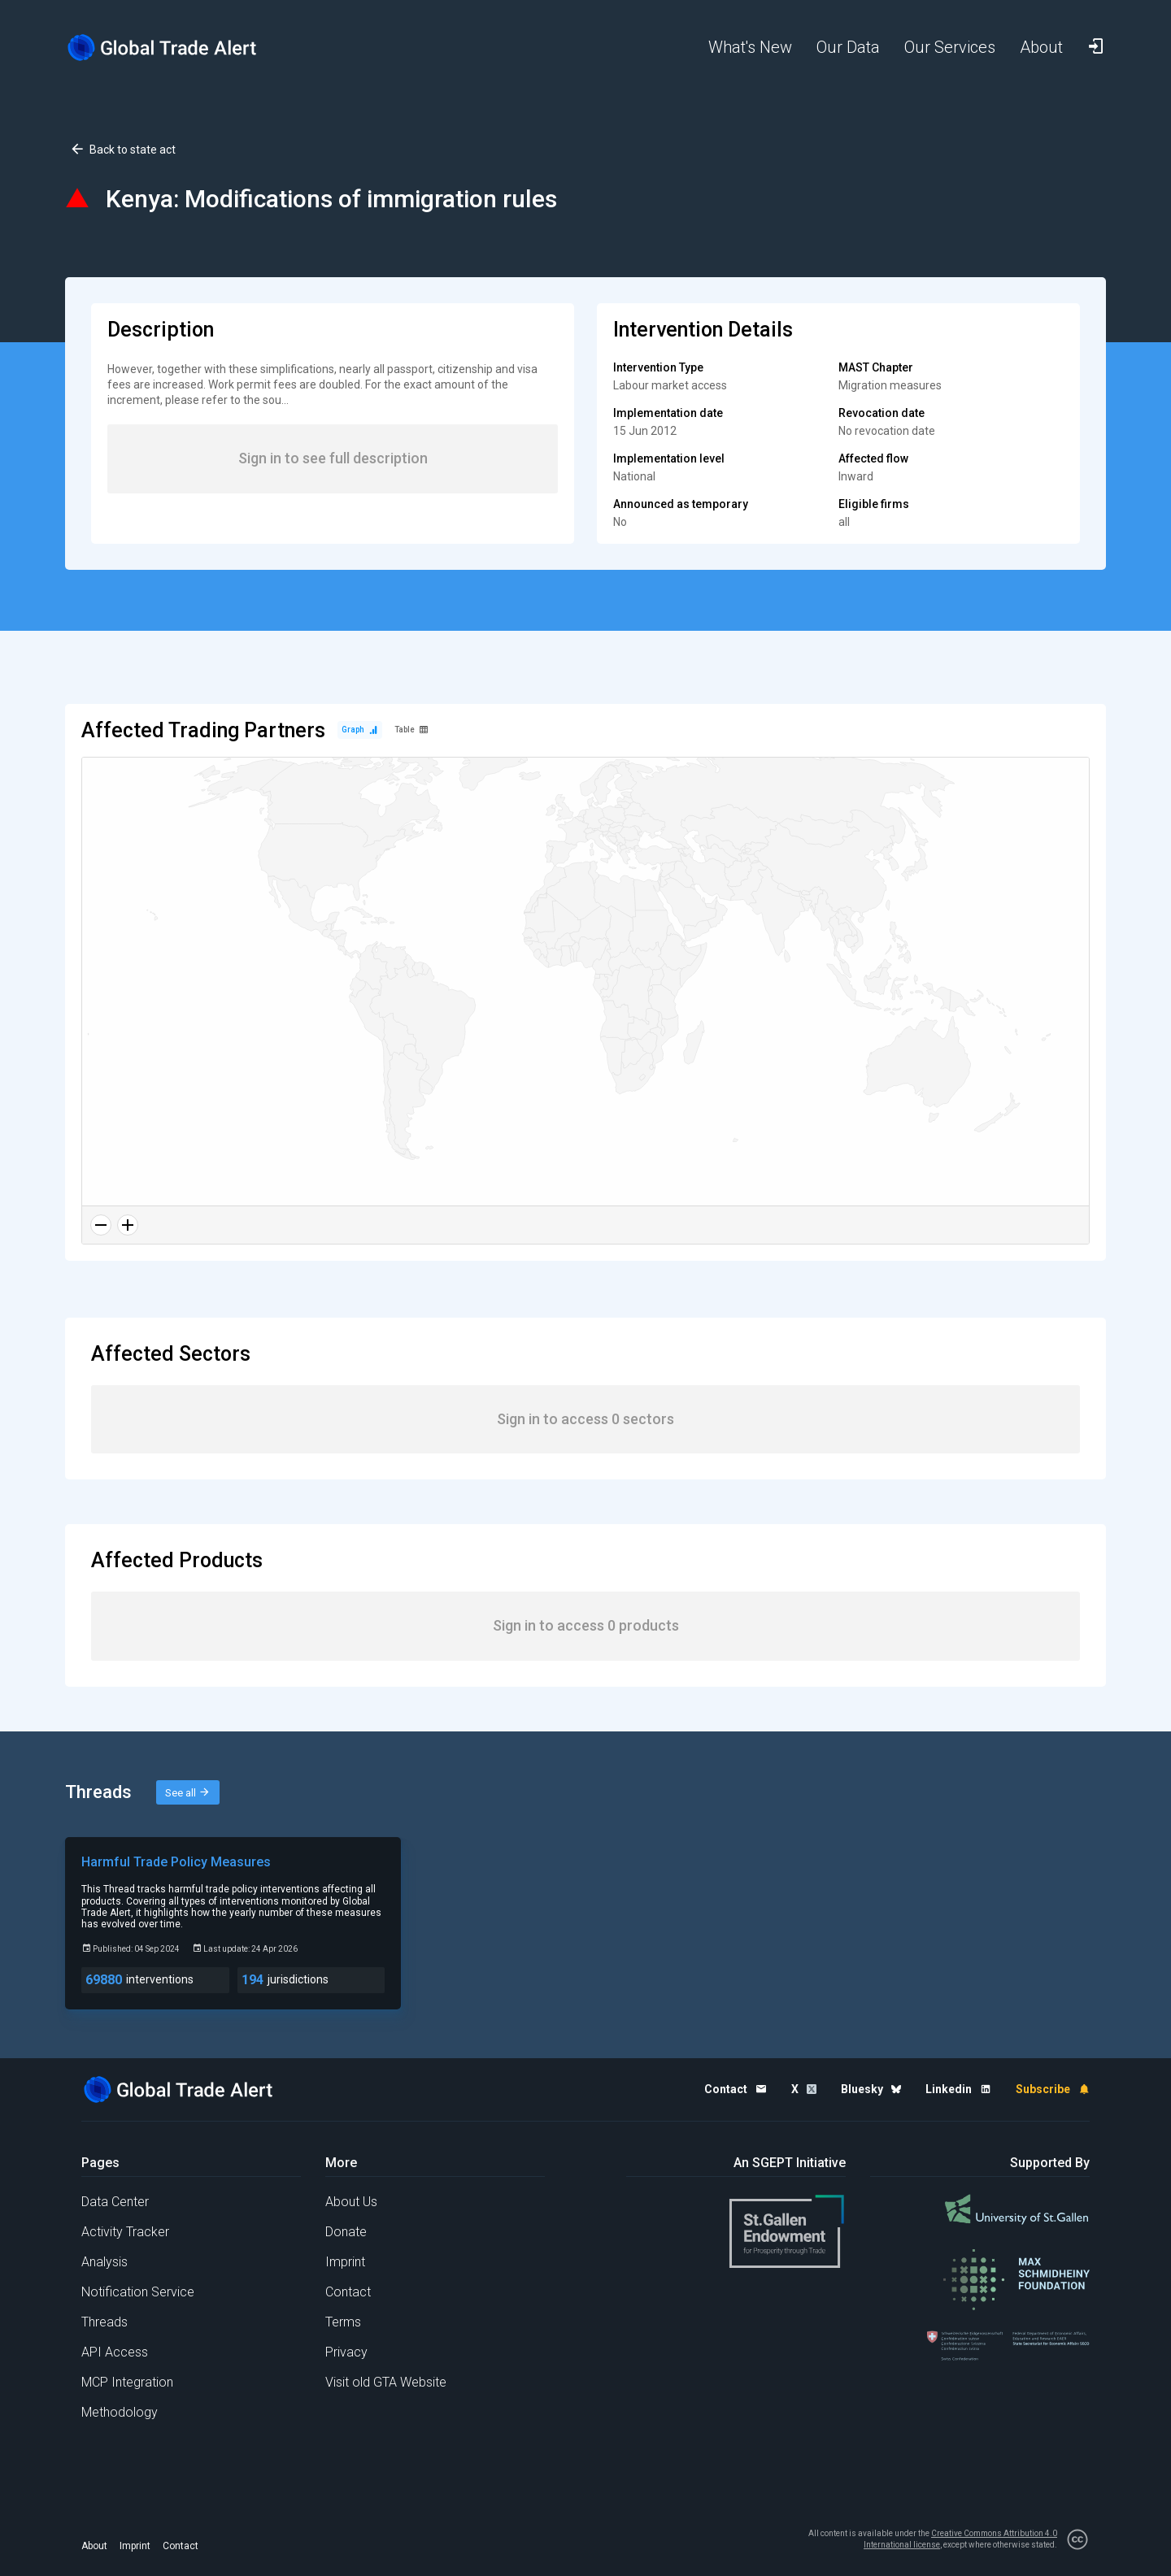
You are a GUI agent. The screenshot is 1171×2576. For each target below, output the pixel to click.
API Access (114, 2352)
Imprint (345, 2262)
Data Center (115, 2201)
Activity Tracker (125, 2231)
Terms (343, 2322)
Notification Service (137, 2292)
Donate (346, 2231)
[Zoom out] (100, 1225)
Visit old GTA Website (385, 2382)
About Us (351, 2201)
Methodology (119, 2412)
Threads (104, 2322)
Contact (348, 2292)
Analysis (104, 2262)
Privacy (346, 2352)
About (94, 2546)
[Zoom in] (127, 1225)
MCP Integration (127, 2382)
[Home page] (175, 48)
